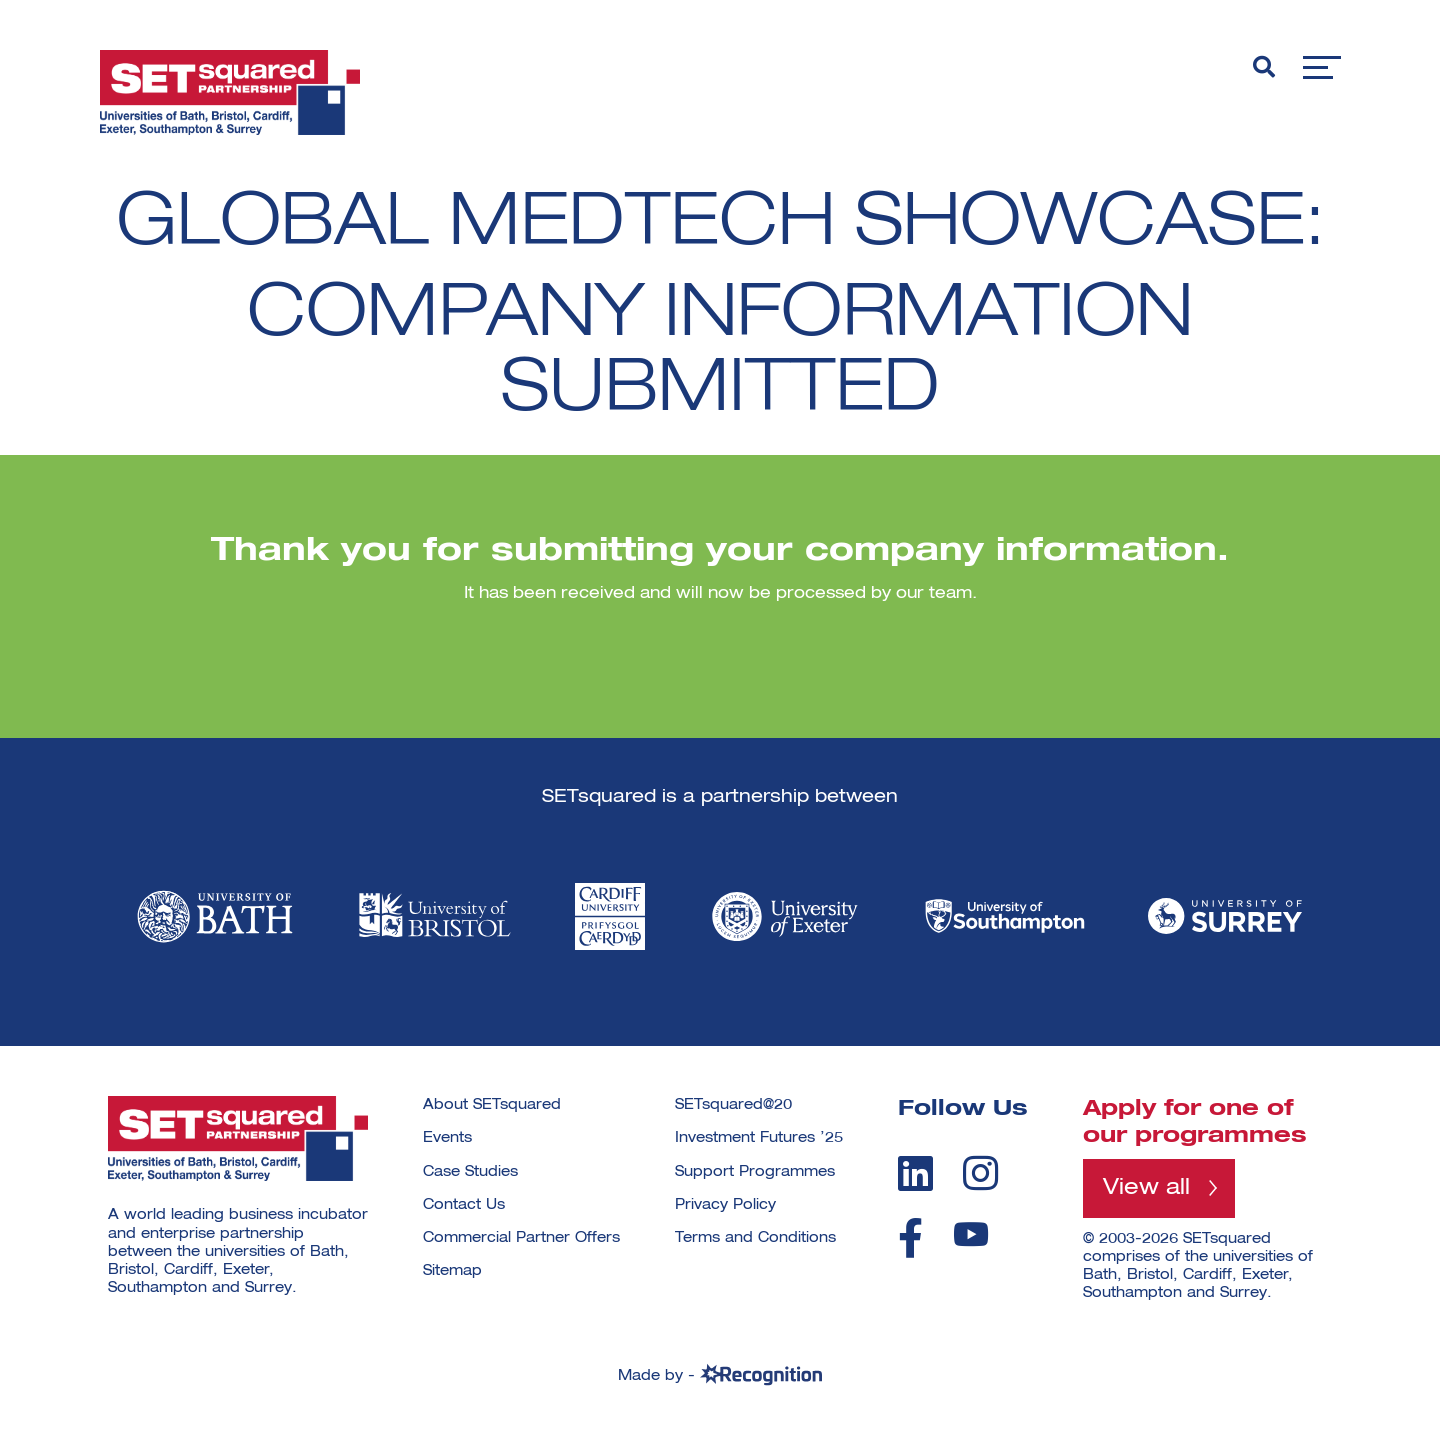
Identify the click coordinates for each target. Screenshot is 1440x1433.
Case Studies (470, 1172)
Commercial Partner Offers (521, 1238)
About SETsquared (492, 1105)
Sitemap (452, 1271)
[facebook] (910, 1238)
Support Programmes (755, 1172)
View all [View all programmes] (1146, 1188)
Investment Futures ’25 (759, 1138)
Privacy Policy (725, 1205)
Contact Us (464, 1205)
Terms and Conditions (755, 1238)
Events (447, 1138)
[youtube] (971, 1234)
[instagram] (980, 1173)
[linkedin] (915, 1173)
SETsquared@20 (733, 1105)
